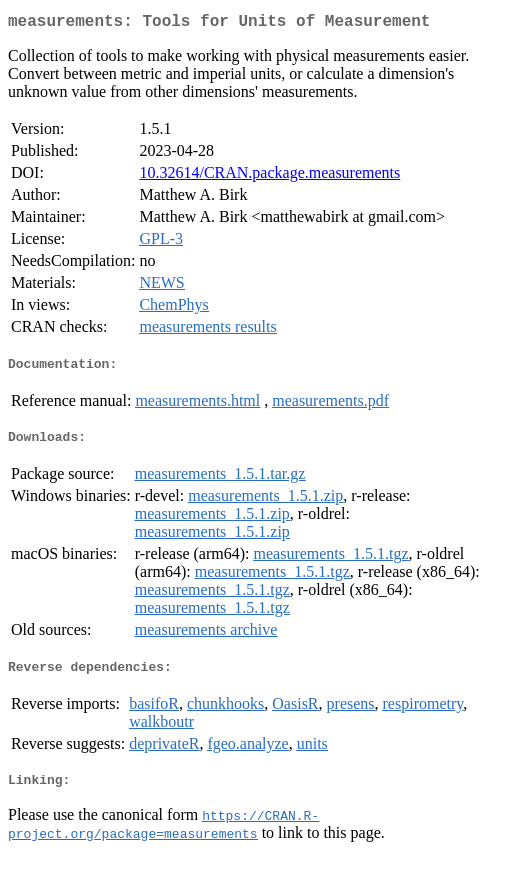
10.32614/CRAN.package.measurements (269, 176)
